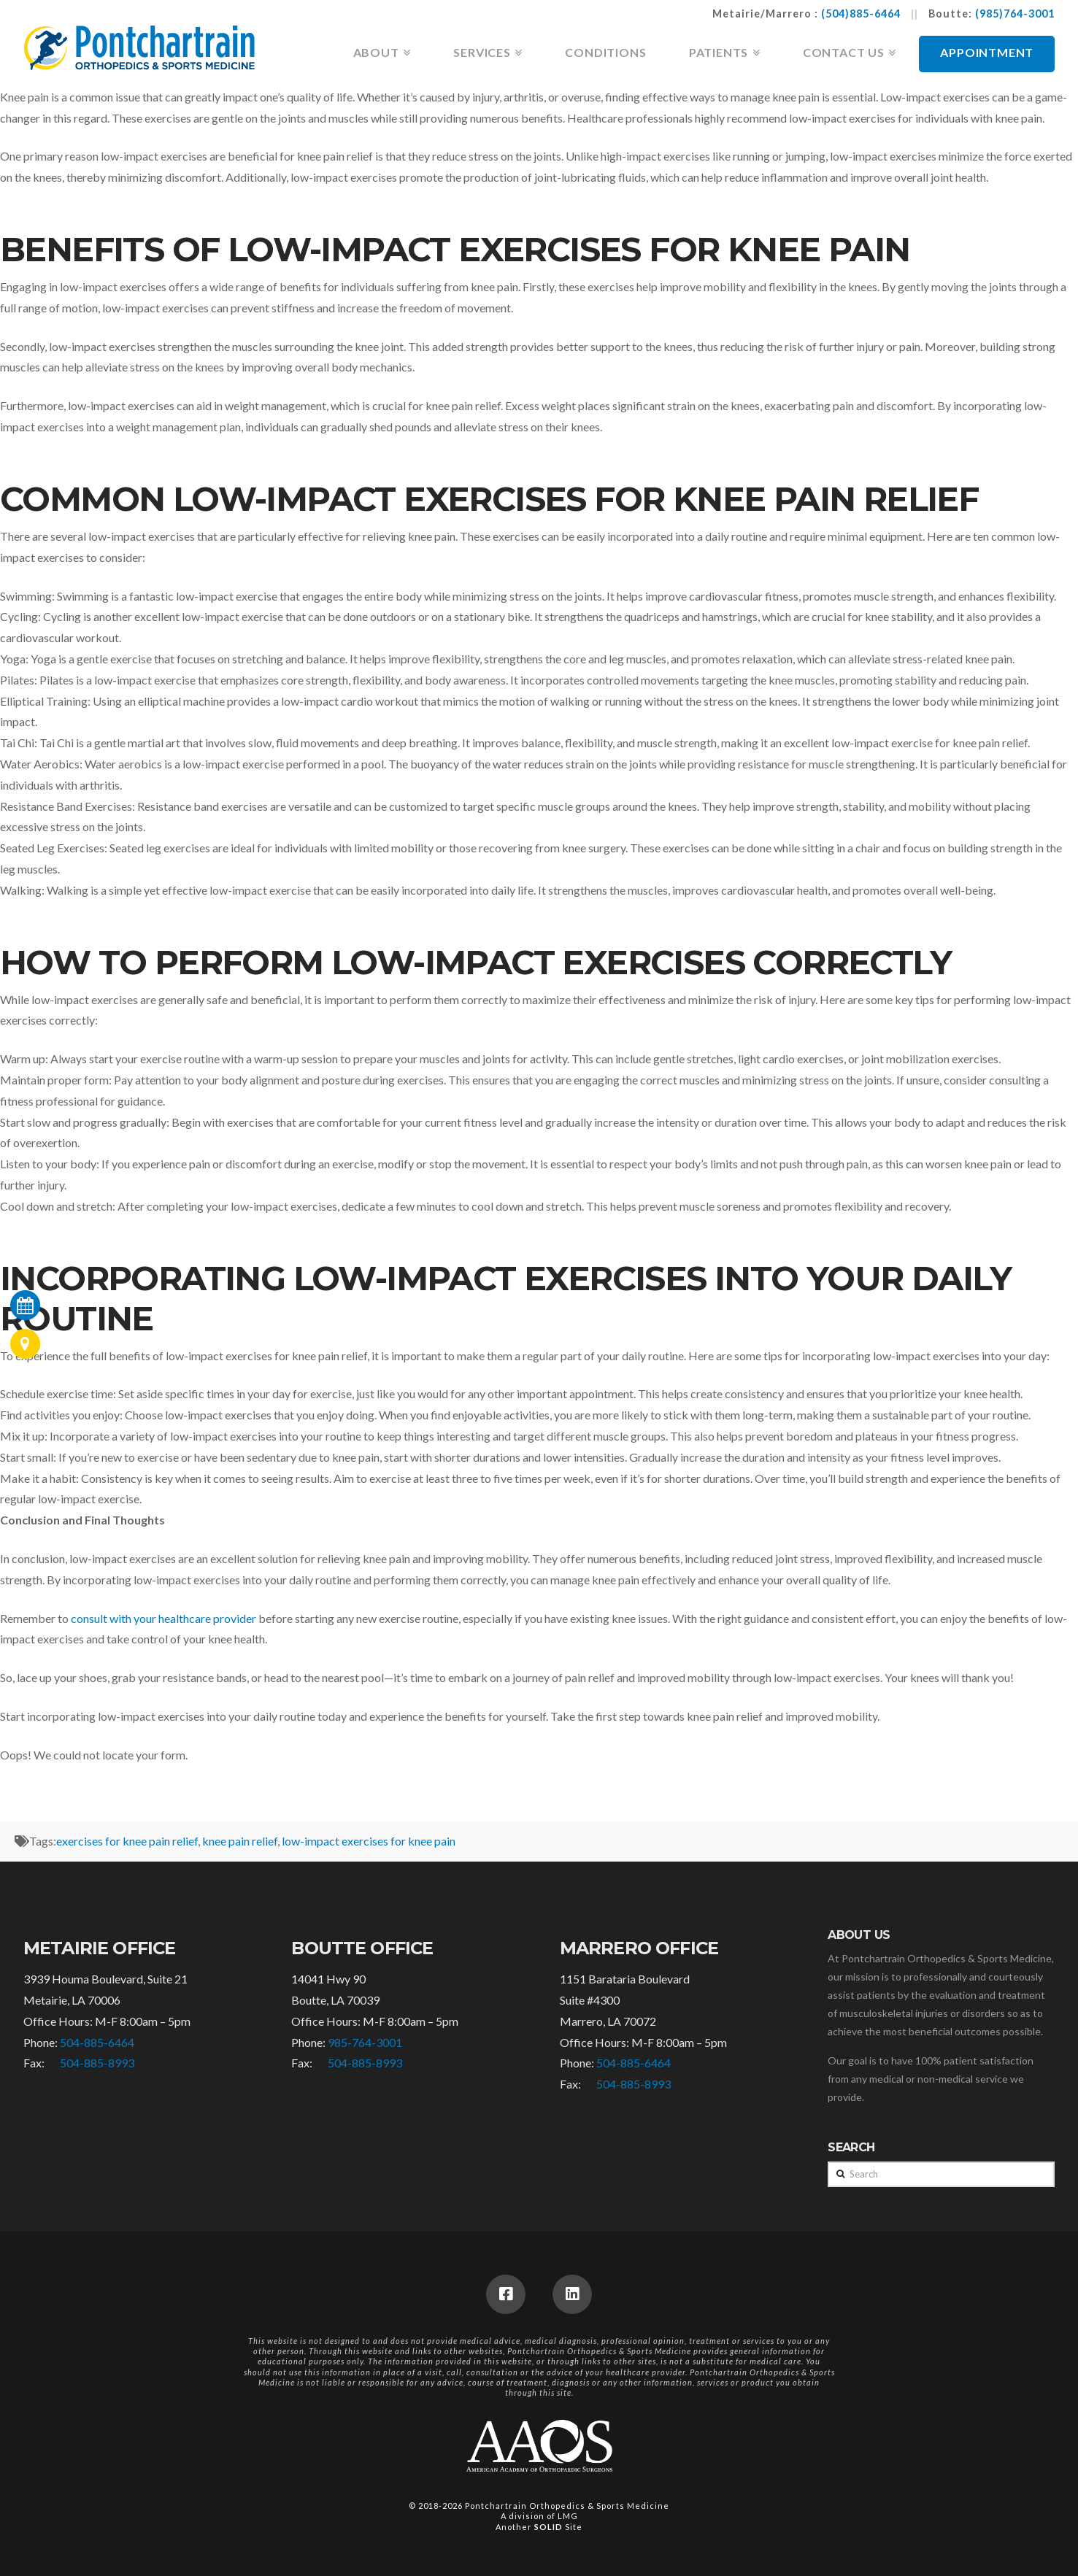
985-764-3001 (365, 2042)
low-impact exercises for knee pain (368, 1841)
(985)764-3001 (1015, 13)
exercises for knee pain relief (127, 1841)
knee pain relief (239, 1841)
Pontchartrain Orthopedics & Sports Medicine (567, 2505)
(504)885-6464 (861, 13)
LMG (568, 2516)
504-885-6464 (97, 2042)
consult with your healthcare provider (163, 1618)
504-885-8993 (97, 2063)
